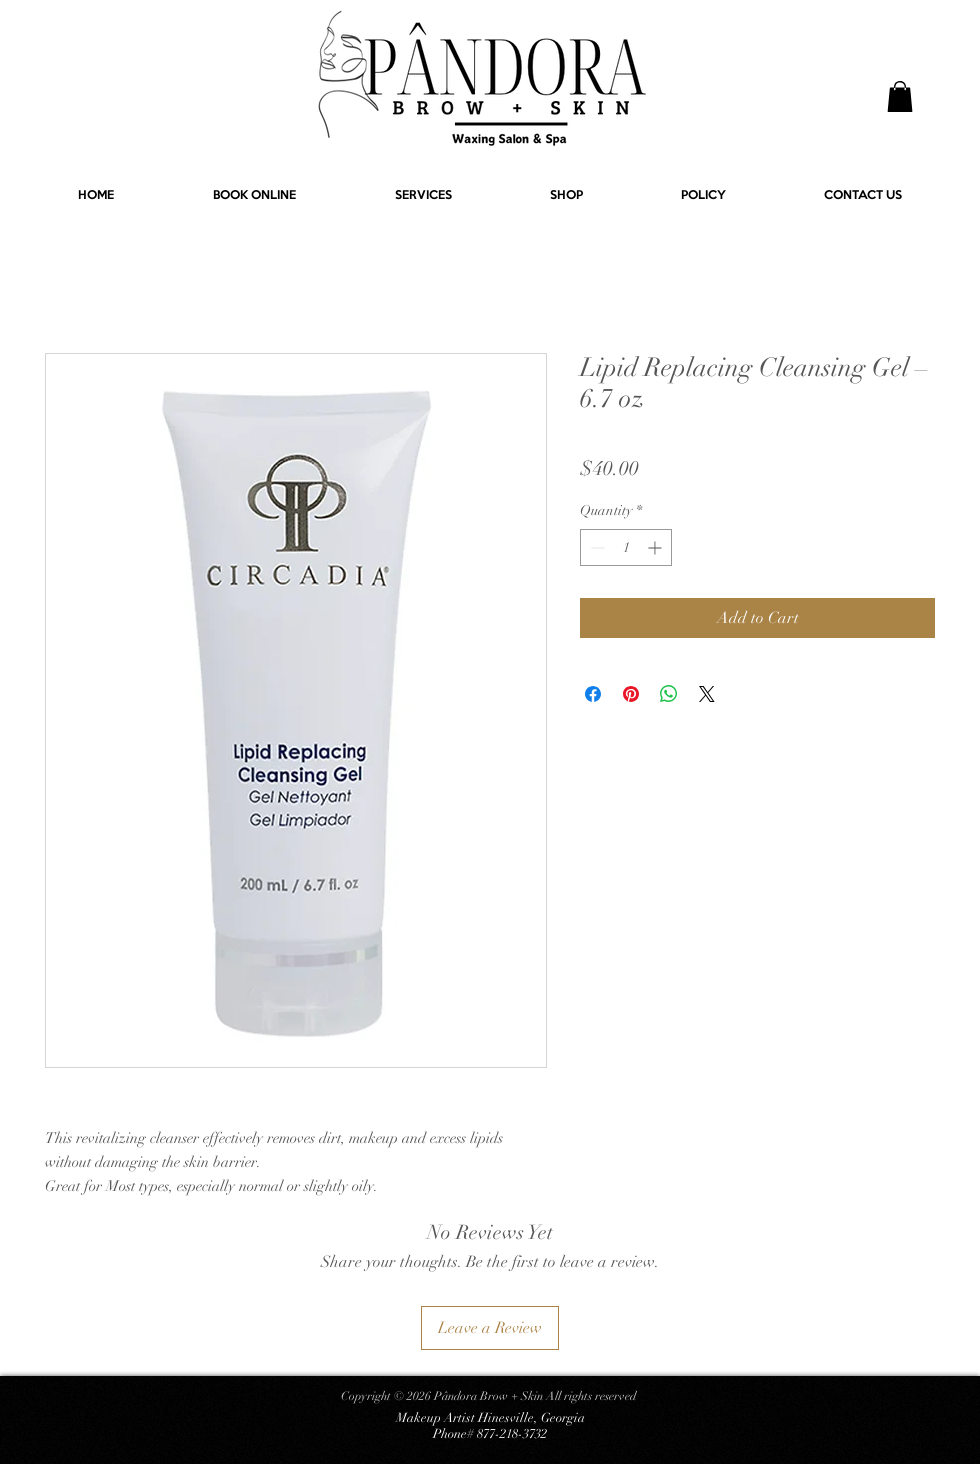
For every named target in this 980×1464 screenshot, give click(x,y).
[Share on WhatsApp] (669, 694)
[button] (900, 96)
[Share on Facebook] (593, 694)
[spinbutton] (626, 547)
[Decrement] (595, 547)
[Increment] (656, 547)
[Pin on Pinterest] (631, 694)
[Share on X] (707, 694)
